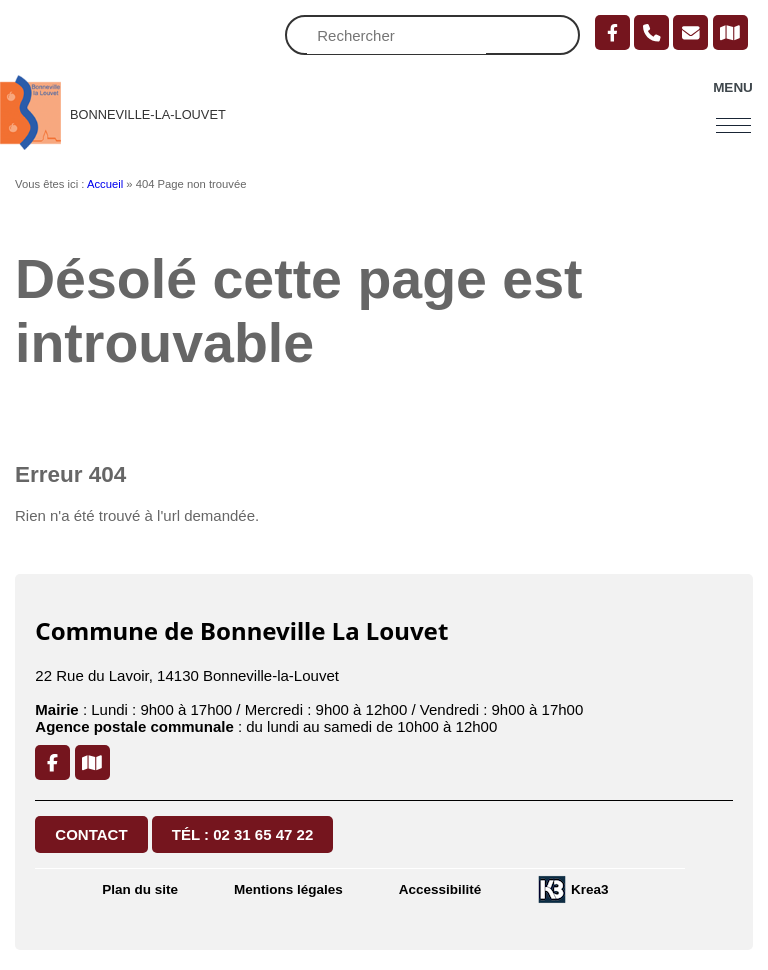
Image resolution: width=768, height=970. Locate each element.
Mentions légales (288, 889)
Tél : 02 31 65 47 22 (242, 834)
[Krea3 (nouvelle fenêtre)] (572, 889)
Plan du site (140, 889)
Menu (733, 87)
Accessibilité (440, 889)
